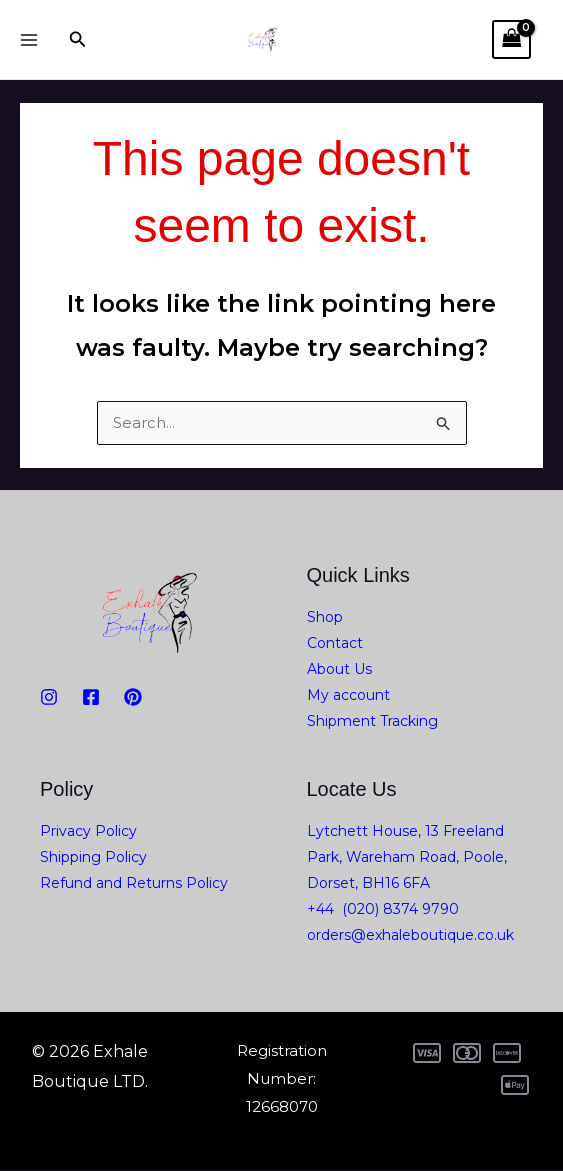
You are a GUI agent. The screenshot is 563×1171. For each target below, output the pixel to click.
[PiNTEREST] (133, 698)
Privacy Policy (88, 832)
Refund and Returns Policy (134, 884)
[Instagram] (49, 698)
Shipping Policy (93, 858)
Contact (335, 644)
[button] (78, 40)
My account (348, 696)
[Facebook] (91, 698)
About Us (339, 670)
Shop (325, 618)
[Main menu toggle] (28, 39)
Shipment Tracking (372, 722)
